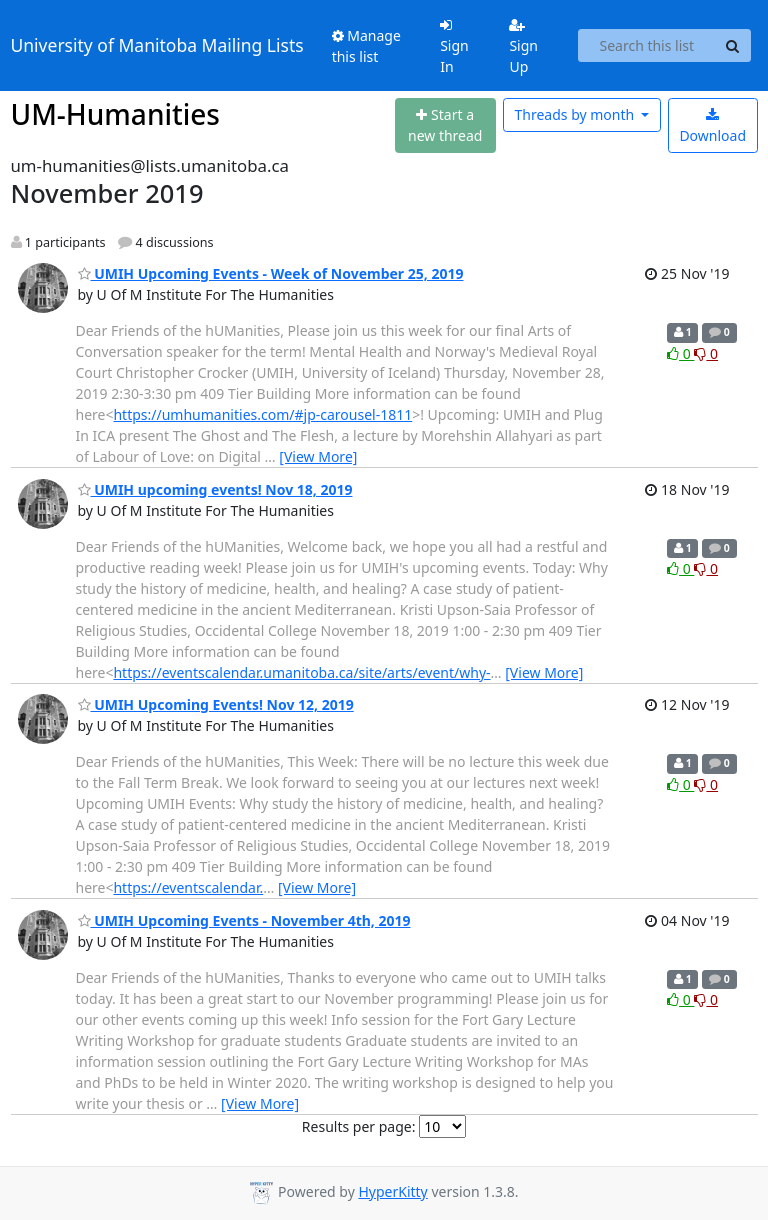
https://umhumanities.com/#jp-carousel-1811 (262, 414)
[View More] (318, 456)
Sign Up (523, 47)
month (575, 114)
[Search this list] (646, 46)
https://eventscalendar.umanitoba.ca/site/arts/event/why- (301, 672)
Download (712, 126)
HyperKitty (392, 1191)
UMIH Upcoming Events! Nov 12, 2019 (216, 704)
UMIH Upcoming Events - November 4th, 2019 (244, 920)
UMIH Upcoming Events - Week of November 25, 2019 (271, 273)
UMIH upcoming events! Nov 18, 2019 (215, 489)
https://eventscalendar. (188, 887)
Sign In (454, 47)
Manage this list (366, 46)
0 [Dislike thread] (706, 353)
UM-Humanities (115, 114)
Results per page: (359, 1126)
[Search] (733, 46)
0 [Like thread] (680, 353)
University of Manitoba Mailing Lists (157, 45)
